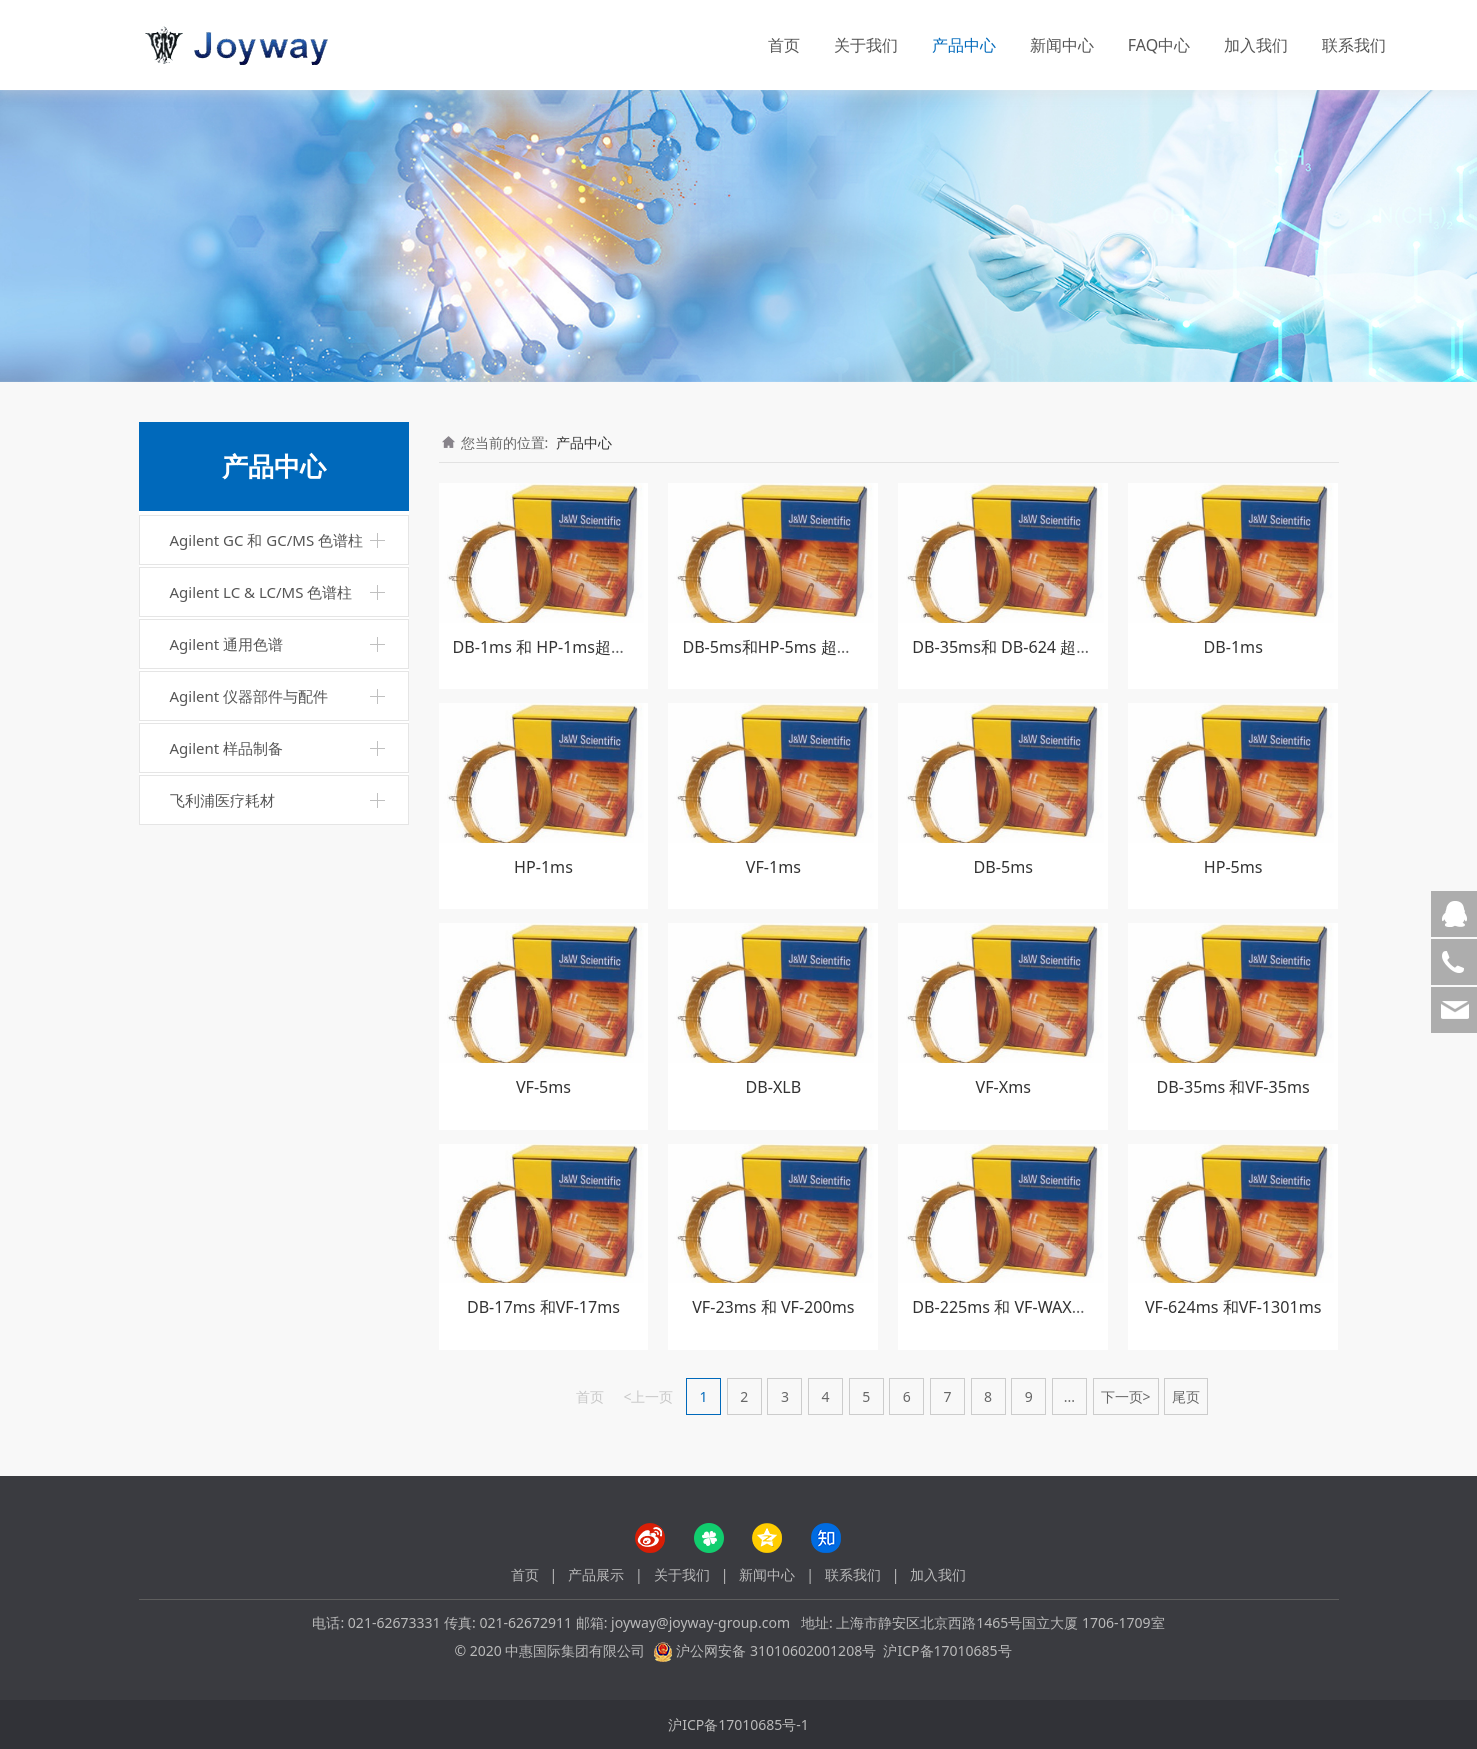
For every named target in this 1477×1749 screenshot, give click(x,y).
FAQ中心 (1159, 45)
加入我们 (1256, 45)
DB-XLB (774, 1087)
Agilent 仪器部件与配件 (249, 696)
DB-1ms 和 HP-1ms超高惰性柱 (564, 647)
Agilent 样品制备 (227, 748)
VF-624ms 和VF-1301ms (1233, 1307)
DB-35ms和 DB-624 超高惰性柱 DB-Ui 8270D (1076, 647)
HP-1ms (543, 867)
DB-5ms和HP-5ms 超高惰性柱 (791, 647)
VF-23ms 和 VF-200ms (773, 1307)
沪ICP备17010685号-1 (738, 1724)
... (1069, 1396)
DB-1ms (1232, 647)
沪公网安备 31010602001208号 (776, 1650)
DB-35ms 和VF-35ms (1233, 1087)
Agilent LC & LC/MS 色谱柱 (261, 592)
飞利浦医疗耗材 (222, 800)
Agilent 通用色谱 (227, 644)
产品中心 (964, 45)
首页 (784, 45)
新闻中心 (1062, 45)
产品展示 (596, 1574)
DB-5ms (1003, 867)
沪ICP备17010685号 (947, 1650)
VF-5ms (543, 1087)
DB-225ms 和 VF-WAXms (1003, 1307)
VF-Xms (1003, 1087)
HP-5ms (1233, 867)
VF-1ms (773, 867)
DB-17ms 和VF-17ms (543, 1307)
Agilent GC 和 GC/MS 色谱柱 (267, 540)
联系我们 (1354, 45)
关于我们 (866, 45)
